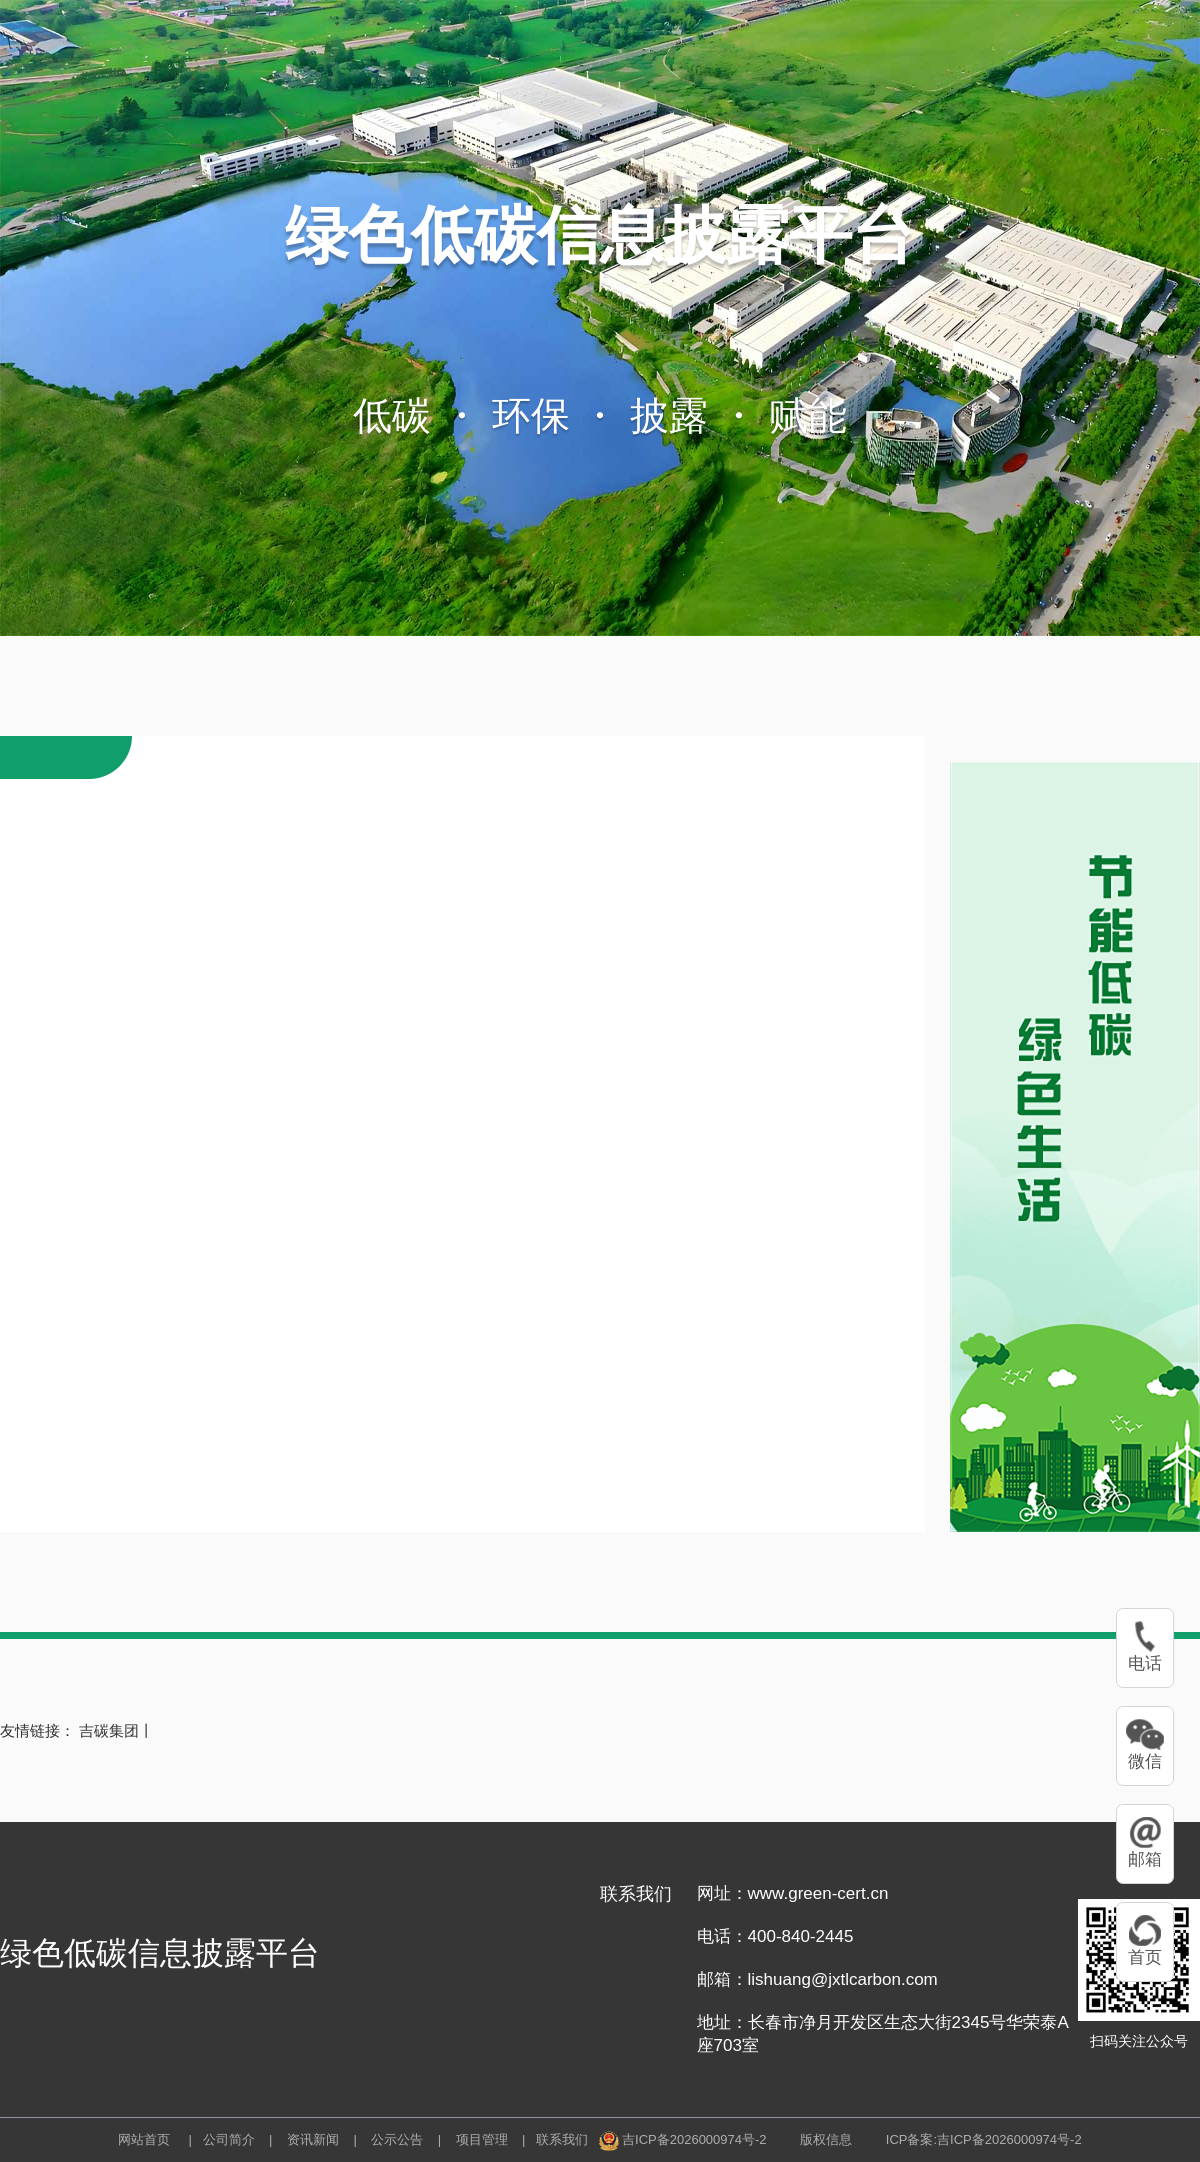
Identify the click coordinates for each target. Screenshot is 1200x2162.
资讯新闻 (311, 2139)
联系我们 (562, 2139)
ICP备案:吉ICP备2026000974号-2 (984, 2139)
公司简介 (229, 2139)
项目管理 (480, 2139)
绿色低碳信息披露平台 (600, 235)
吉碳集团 (109, 1730)
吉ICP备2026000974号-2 (694, 2139)
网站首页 (144, 2139)
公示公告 (396, 2139)
